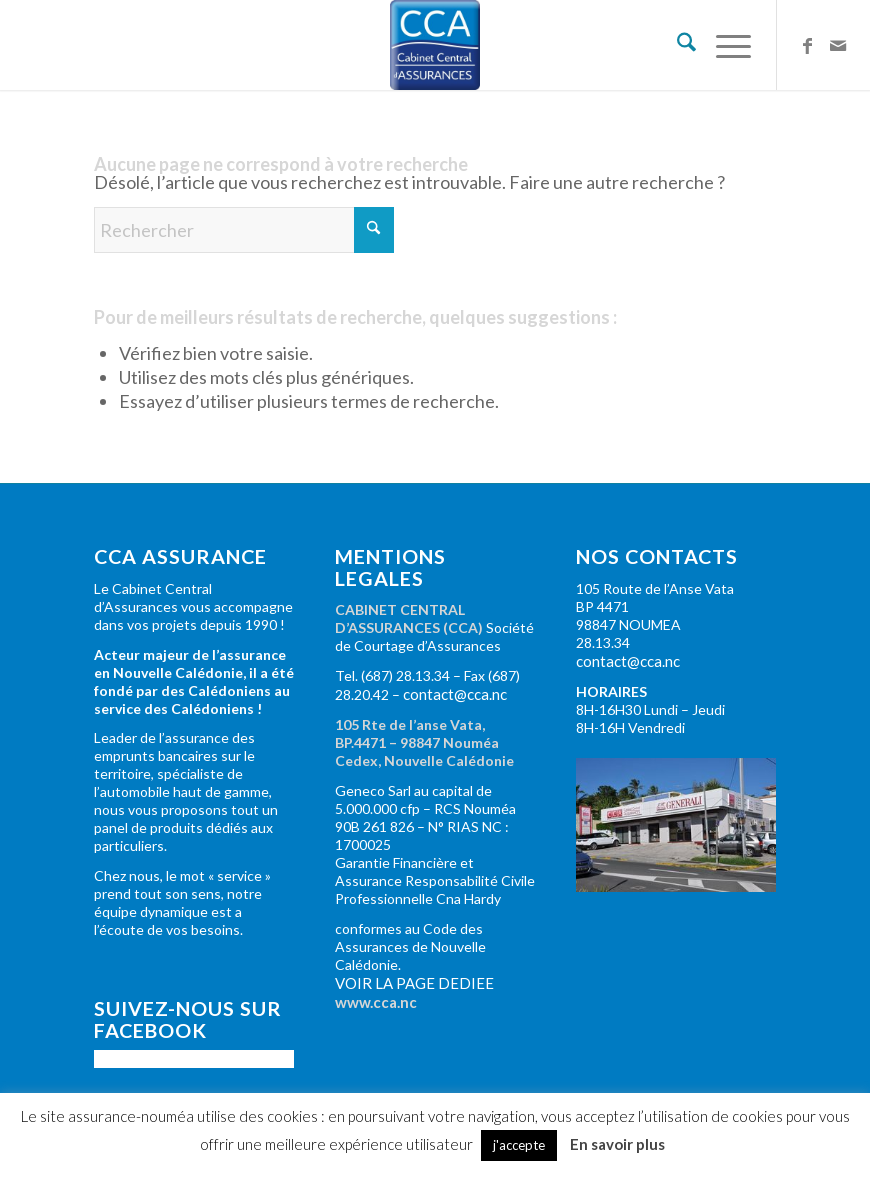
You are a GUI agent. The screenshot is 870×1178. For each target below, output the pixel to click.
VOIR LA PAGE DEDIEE (414, 983)
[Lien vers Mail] (838, 45)
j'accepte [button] (519, 1145)
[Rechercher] (676, 45)
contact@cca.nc (455, 694)
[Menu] (723, 45)
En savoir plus (617, 1144)
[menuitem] (676, 45)
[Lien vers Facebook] (808, 45)
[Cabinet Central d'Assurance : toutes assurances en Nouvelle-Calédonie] (435, 45)
